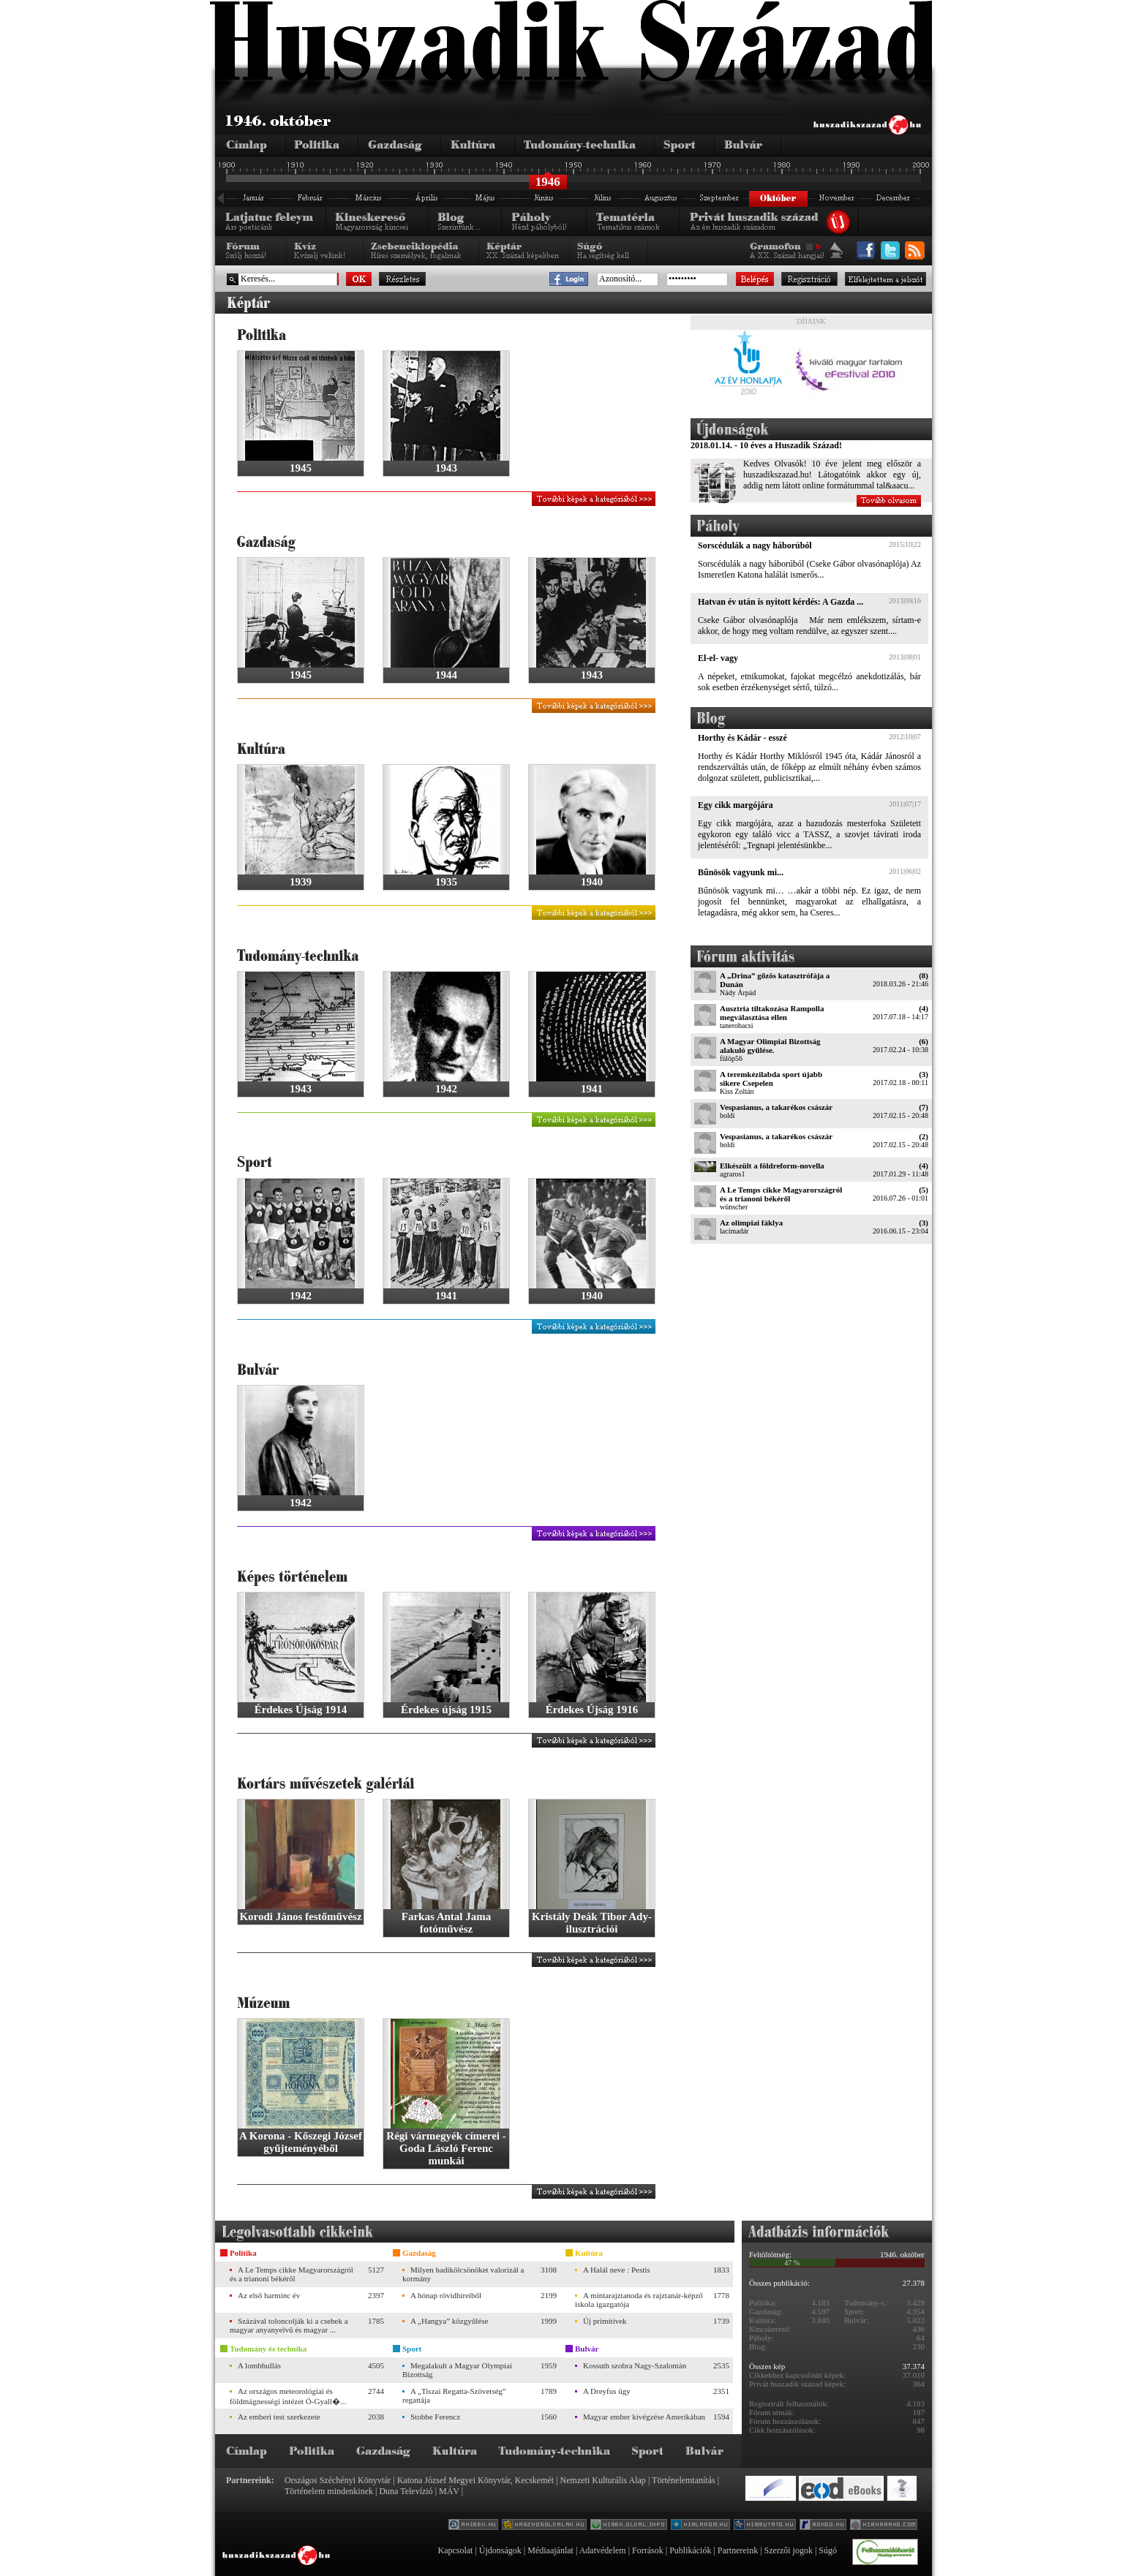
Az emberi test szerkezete (279, 2416)
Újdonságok (500, 2550)
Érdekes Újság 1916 (592, 1709)
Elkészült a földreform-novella (772, 1165)
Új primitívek (605, 2320)
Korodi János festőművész (300, 1916)
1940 (592, 882)
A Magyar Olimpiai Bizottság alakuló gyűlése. (770, 1045)
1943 (446, 468)
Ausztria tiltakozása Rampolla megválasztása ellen (772, 1012)
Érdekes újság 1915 (446, 1709)
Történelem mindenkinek (329, 2491)
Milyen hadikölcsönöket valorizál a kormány (463, 2274)
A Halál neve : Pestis (616, 2269)
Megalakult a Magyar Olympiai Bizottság (457, 2370)
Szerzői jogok (788, 2550)
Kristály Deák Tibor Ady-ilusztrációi (592, 1923)
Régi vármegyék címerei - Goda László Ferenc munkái (445, 2148)
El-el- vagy (718, 658)
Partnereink (738, 2550)
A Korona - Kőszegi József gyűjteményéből (300, 2142)
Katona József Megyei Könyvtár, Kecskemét (475, 2480)
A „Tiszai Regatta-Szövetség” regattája (454, 2395)
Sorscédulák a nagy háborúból (755, 545)
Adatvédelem (602, 2550)
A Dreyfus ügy (607, 2391)
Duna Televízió (405, 2491)
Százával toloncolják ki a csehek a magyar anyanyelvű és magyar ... (289, 2325)
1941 (592, 1089)
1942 (446, 1089)
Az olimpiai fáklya (751, 1222)
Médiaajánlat (550, 2550)
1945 (301, 468)
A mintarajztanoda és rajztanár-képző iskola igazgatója (639, 2299)
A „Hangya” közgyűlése (449, 2320)
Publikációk (690, 2550)
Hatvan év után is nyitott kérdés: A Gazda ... (780, 602)
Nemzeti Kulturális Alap (603, 2480)
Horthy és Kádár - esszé (742, 738)
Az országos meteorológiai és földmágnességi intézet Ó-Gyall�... (288, 2396)
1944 (446, 675)
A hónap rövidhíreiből (445, 2295)
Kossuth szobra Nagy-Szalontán (634, 2365)
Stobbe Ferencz (435, 2416)
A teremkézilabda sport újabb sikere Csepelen (771, 1078)
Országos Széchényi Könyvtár (338, 2480)
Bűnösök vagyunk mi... (740, 872)
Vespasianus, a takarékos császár (776, 1107)
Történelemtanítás (683, 2480)
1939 (301, 882)
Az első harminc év (269, 2295)
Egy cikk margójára (735, 805)
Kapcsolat (455, 2550)
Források (647, 2550)
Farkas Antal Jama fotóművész (447, 1923)
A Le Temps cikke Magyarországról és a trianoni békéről (781, 1194)
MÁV (449, 2491)
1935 (446, 882)
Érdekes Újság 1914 (301, 1709)
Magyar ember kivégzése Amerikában (644, 2416)
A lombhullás (259, 2365)
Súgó (828, 2550)
